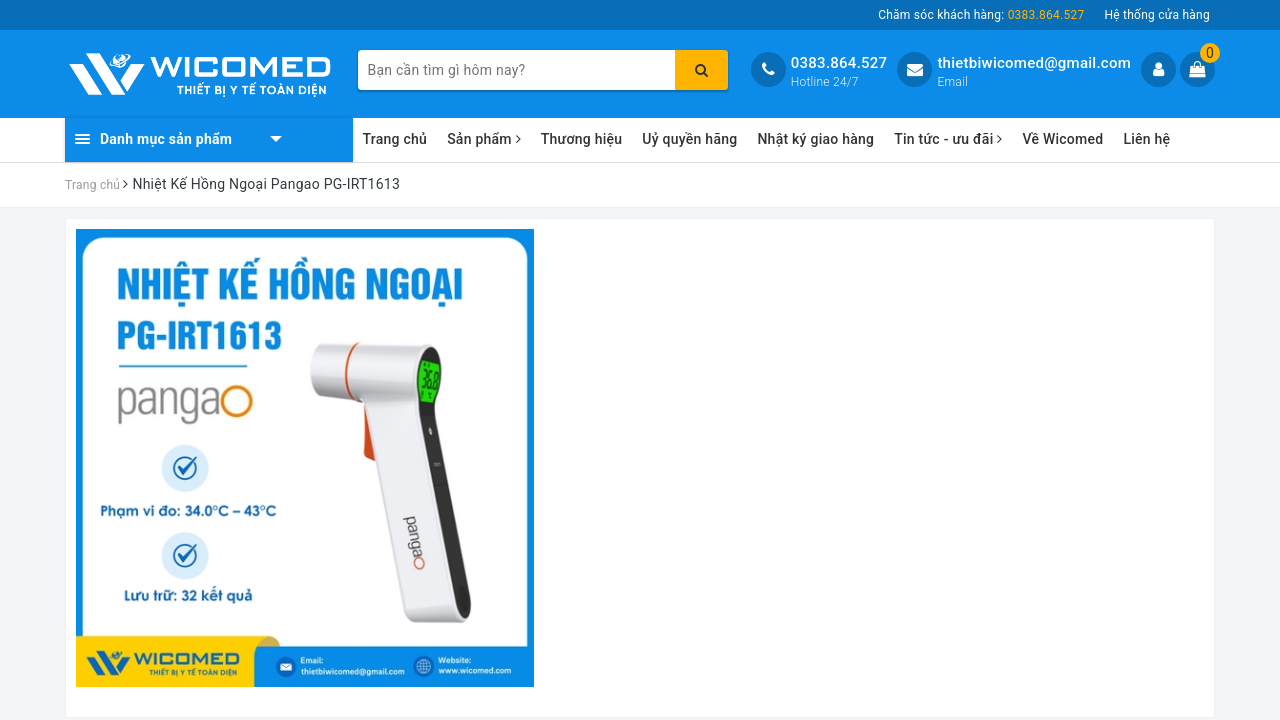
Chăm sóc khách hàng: (981, 15)
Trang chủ (395, 139)
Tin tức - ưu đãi (948, 139)
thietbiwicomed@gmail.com (1034, 63)
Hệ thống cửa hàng (1157, 15)
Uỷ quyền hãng (689, 139)
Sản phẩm (484, 139)
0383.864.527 (839, 63)
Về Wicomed (1062, 139)
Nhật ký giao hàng (815, 139)
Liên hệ (1146, 139)
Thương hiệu (582, 139)
